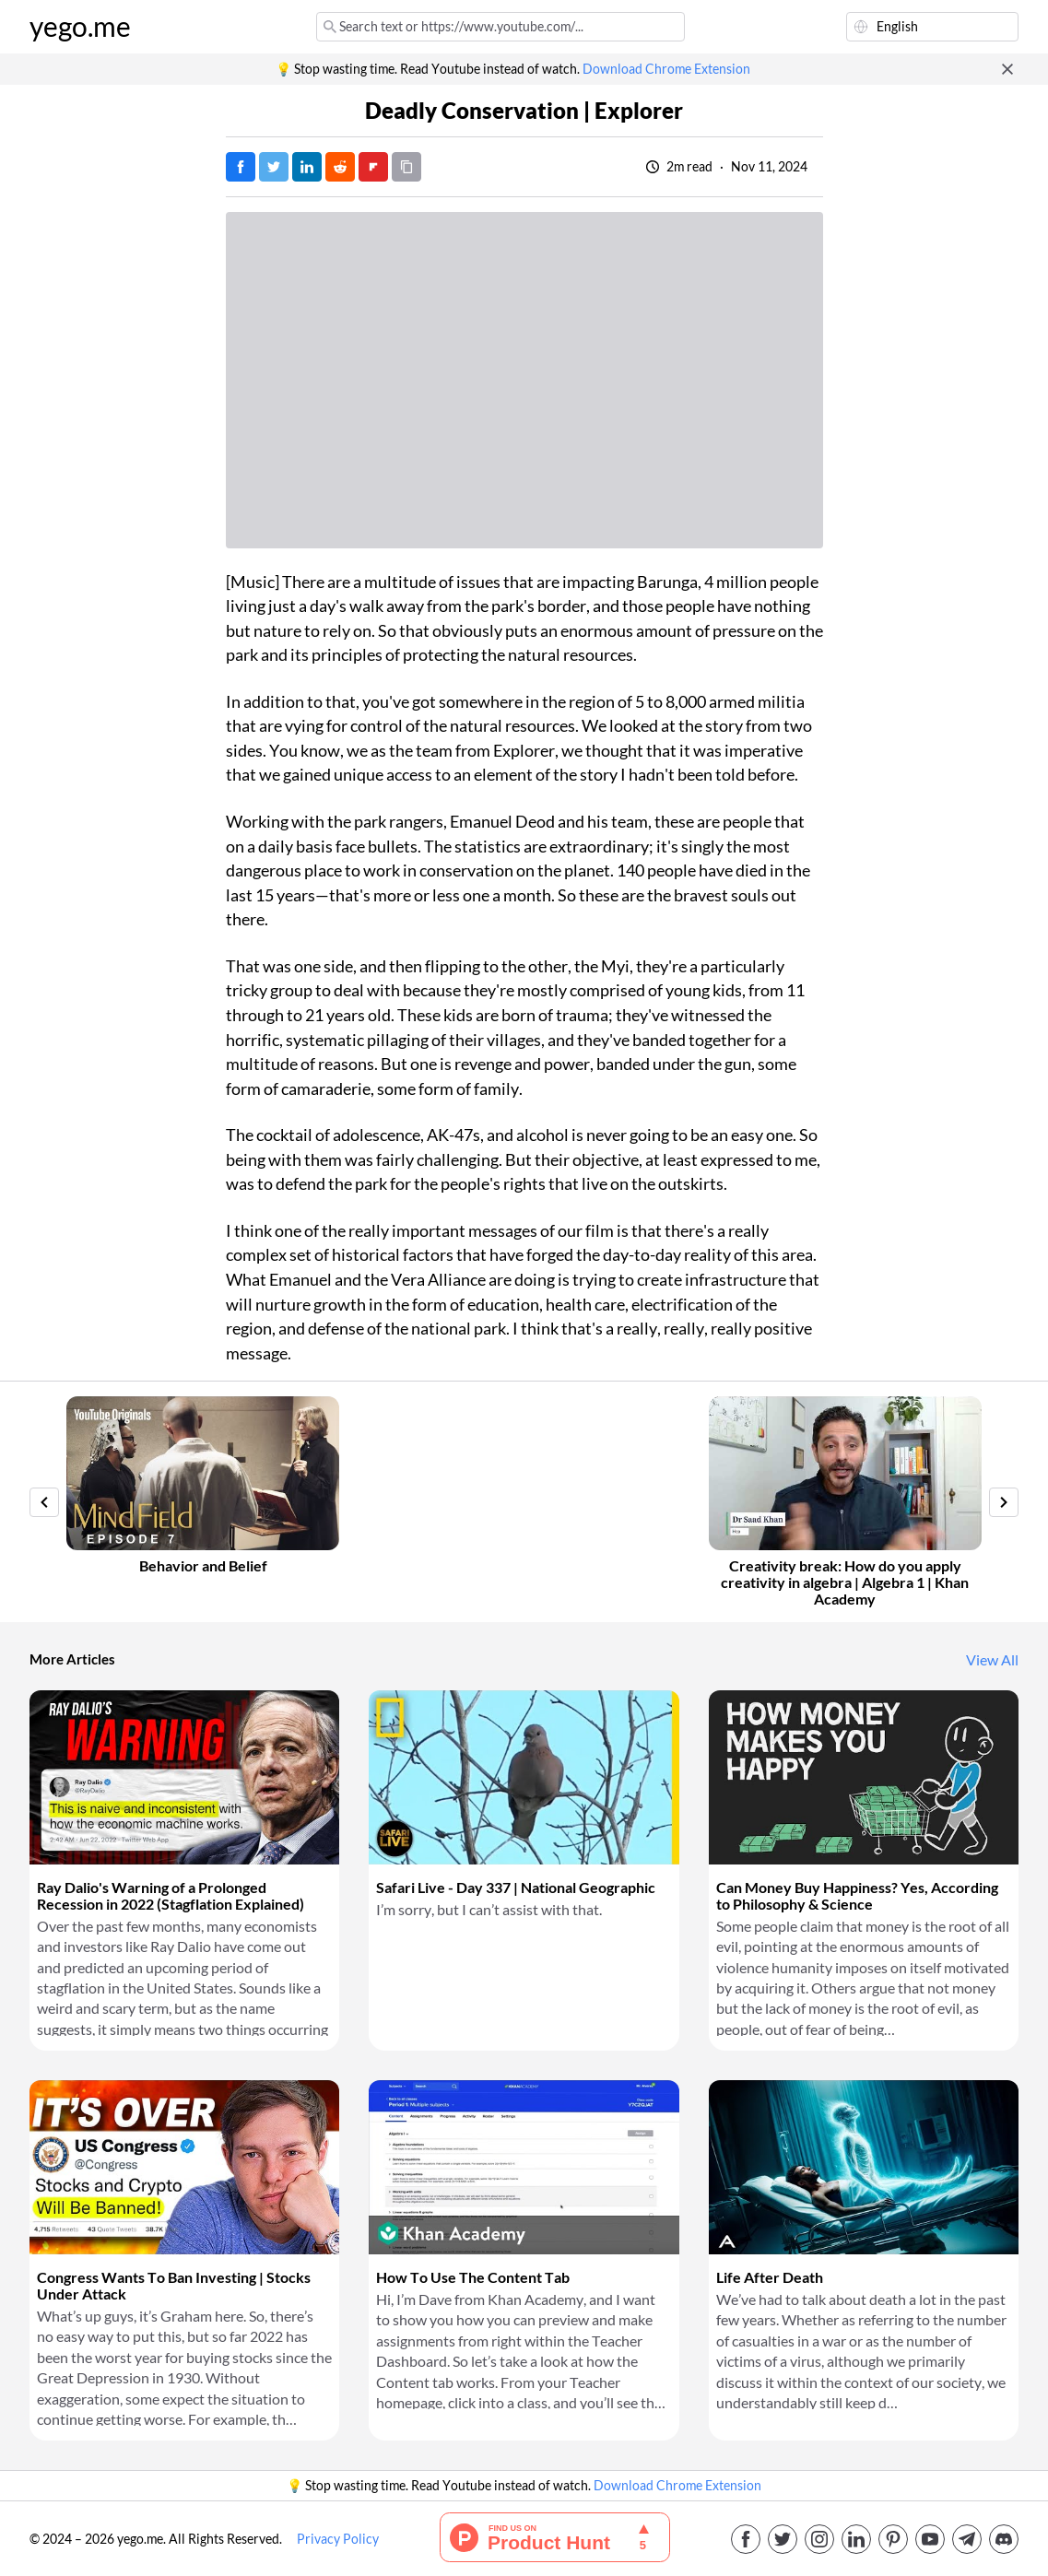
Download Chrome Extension (666, 69)
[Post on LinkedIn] (307, 167)
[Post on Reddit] (340, 167)
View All (992, 1660)
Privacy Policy (338, 2539)
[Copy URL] (406, 167)
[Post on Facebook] (240, 167)
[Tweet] (273, 167)
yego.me (80, 26)
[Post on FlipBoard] (373, 167)
